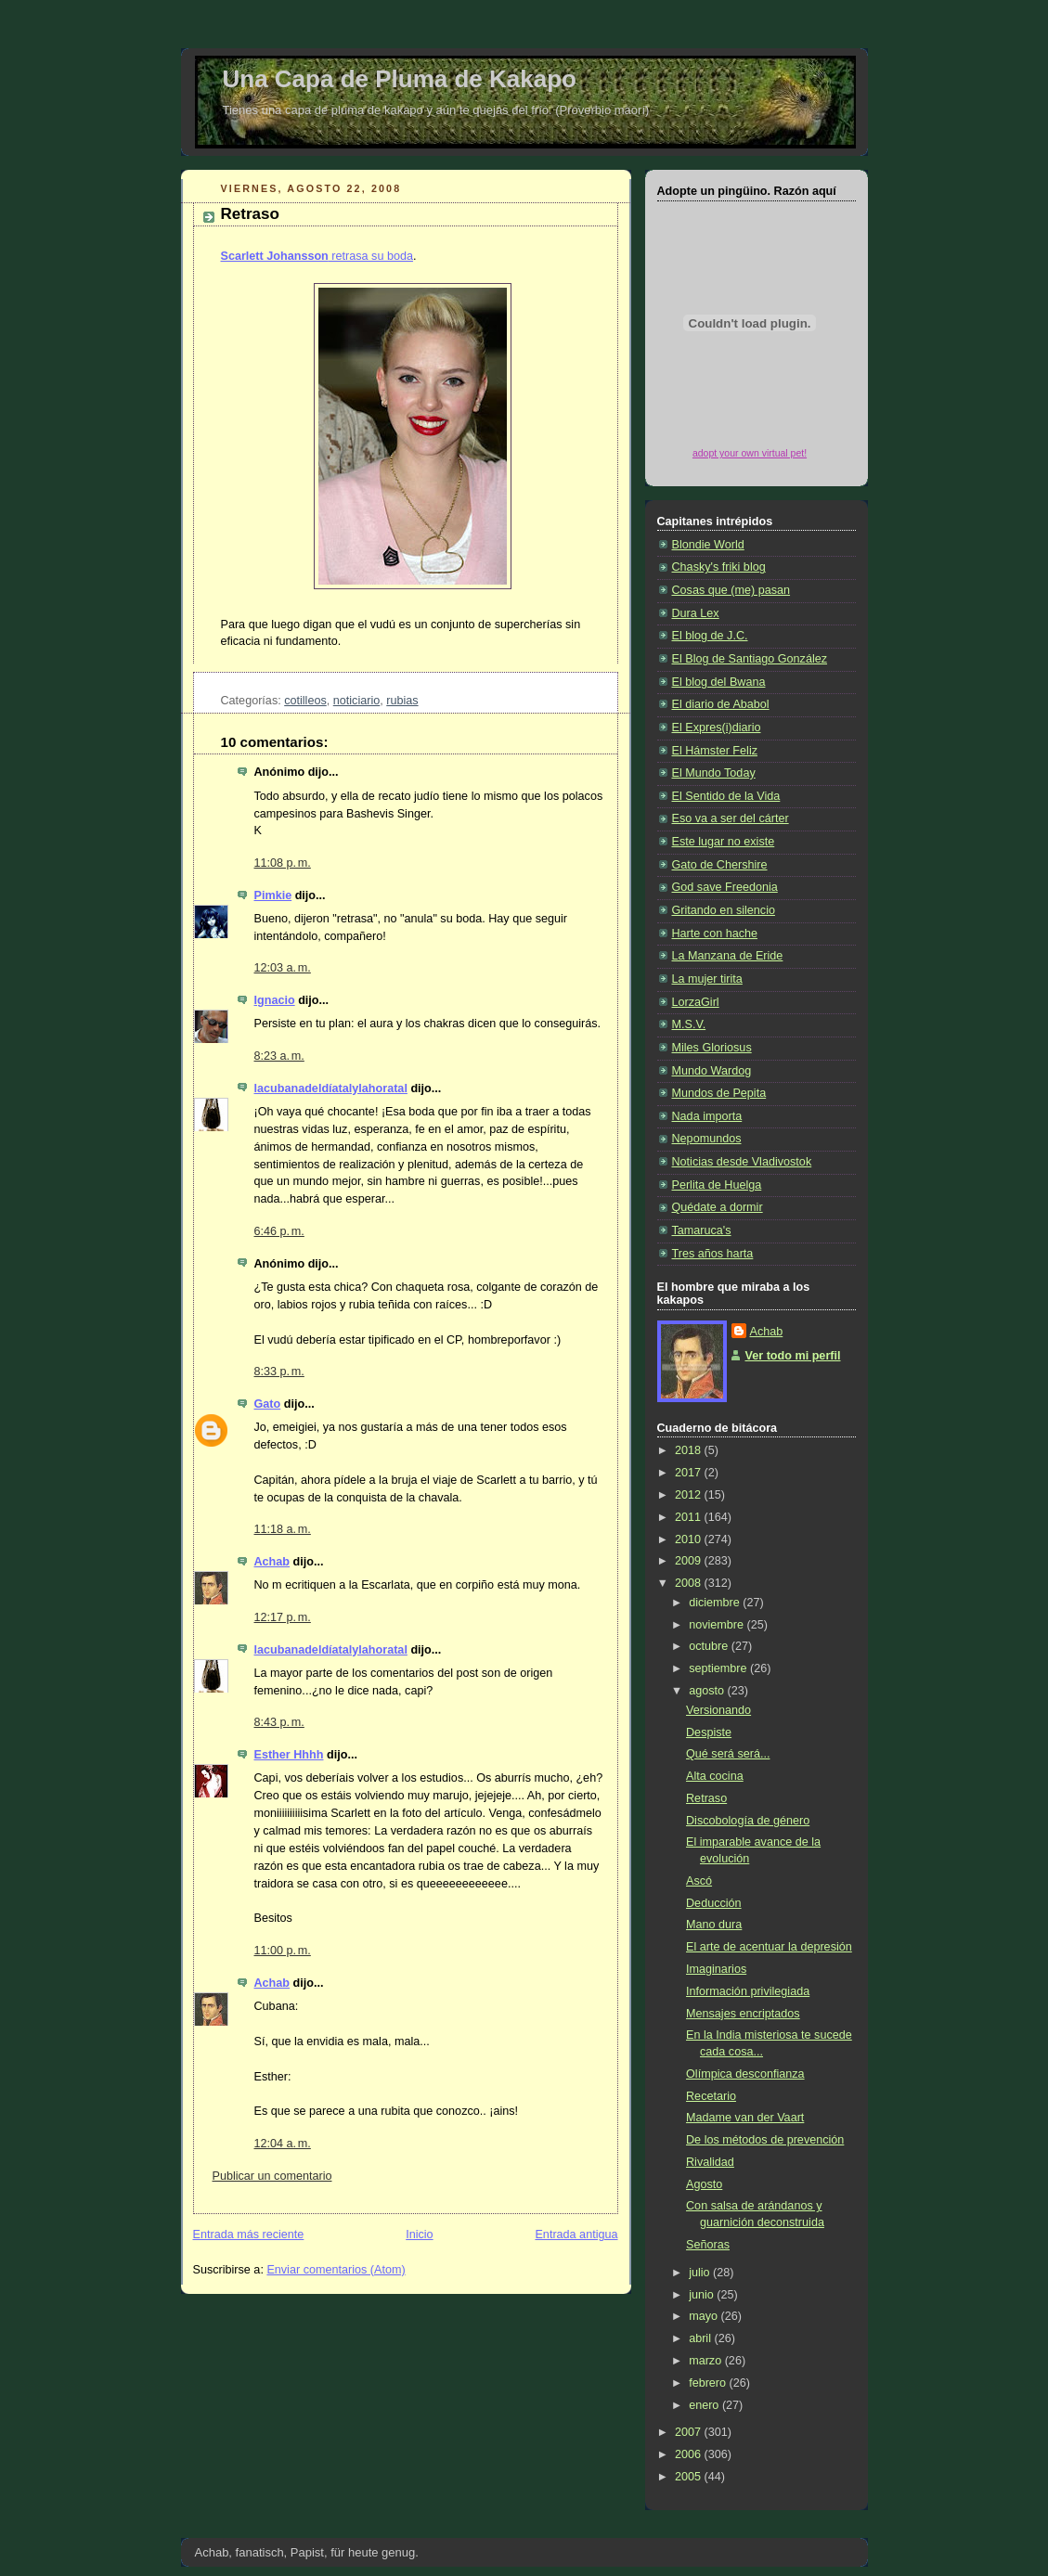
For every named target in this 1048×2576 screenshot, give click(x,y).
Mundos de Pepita (719, 1093)
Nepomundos (707, 1138)
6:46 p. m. (279, 1231)
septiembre (719, 1668)
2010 (690, 1539)
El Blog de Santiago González (750, 658)
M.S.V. (689, 1024)
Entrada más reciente (248, 2234)
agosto (708, 1690)
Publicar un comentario (272, 2176)
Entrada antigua (576, 2234)
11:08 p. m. (282, 863)
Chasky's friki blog (719, 566)
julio (701, 2272)
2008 (690, 1583)
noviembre (717, 1624)
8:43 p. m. (279, 1722)
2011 (690, 1517)
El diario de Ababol (721, 704)
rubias (402, 700)
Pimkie (273, 895)
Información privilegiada (747, 1991)
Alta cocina (715, 1776)
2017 (690, 1472)
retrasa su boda (317, 256)
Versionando (718, 1710)
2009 (690, 1560)
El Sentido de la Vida (726, 796)
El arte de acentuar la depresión (769, 1946)
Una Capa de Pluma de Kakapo (399, 79)
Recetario (711, 2096)
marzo (707, 2360)
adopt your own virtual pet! (749, 452)
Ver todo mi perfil (793, 1355)
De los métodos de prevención (765, 2139)
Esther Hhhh (289, 1754)
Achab (272, 1561)
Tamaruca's (701, 1230)
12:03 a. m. (282, 967)
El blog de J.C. (710, 635)
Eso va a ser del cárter (730, 818)
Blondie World (708, 544)
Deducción (714, 1903)
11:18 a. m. (282, 1529)
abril (701, 2338)
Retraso (250, 214)
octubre (710, 1646)
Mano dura (714, 1924)
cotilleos (305, 700)
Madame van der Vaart (745, 2117)
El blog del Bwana (719, 682)
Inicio (419, 2234)
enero (705, 2405)
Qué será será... (728, 1753)
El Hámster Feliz (714, 750)
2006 (690, 2454)
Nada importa (707, 1116)
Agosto (704, 2184)
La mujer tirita (707, 978)
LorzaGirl (695, 1002)
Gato (267, 1403)
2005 (690, 2476)
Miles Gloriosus (712, 1047)
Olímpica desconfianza (745, 2073)
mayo (704, 2316)
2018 (690, 1450)
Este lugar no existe (723, 841)
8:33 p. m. (279, 1371)
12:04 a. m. (282, 2143)
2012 (690, 1494)
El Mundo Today (714, 772)
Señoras (708, 2244)
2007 (690, 2432)
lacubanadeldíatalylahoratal (331, 1088)
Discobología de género (747, 1820)
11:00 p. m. (282, 1950)
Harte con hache (715, 933)
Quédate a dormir (717, 1207)
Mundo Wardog (712, 1070)
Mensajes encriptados (743, 2013)
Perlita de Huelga (717, 1185)
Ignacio (274, 1000)
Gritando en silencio (723, 910)
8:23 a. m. (279, 1056)
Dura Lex (695, 613)
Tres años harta (713, 1253)
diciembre (716, 1602)
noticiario (356, 700)
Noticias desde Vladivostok (742, 1161)
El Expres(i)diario (716, 727)
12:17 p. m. (282, 1617)
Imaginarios (716, 1969)
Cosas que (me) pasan (731, 590)
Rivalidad (710, 2162)
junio (703, 2294)
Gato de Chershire (720, 864)
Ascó (699, 1880)
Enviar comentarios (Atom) (335, 2269)
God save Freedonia (725, 887)
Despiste (708, 1732)
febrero (709, 2382)
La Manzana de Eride (727, 955)
